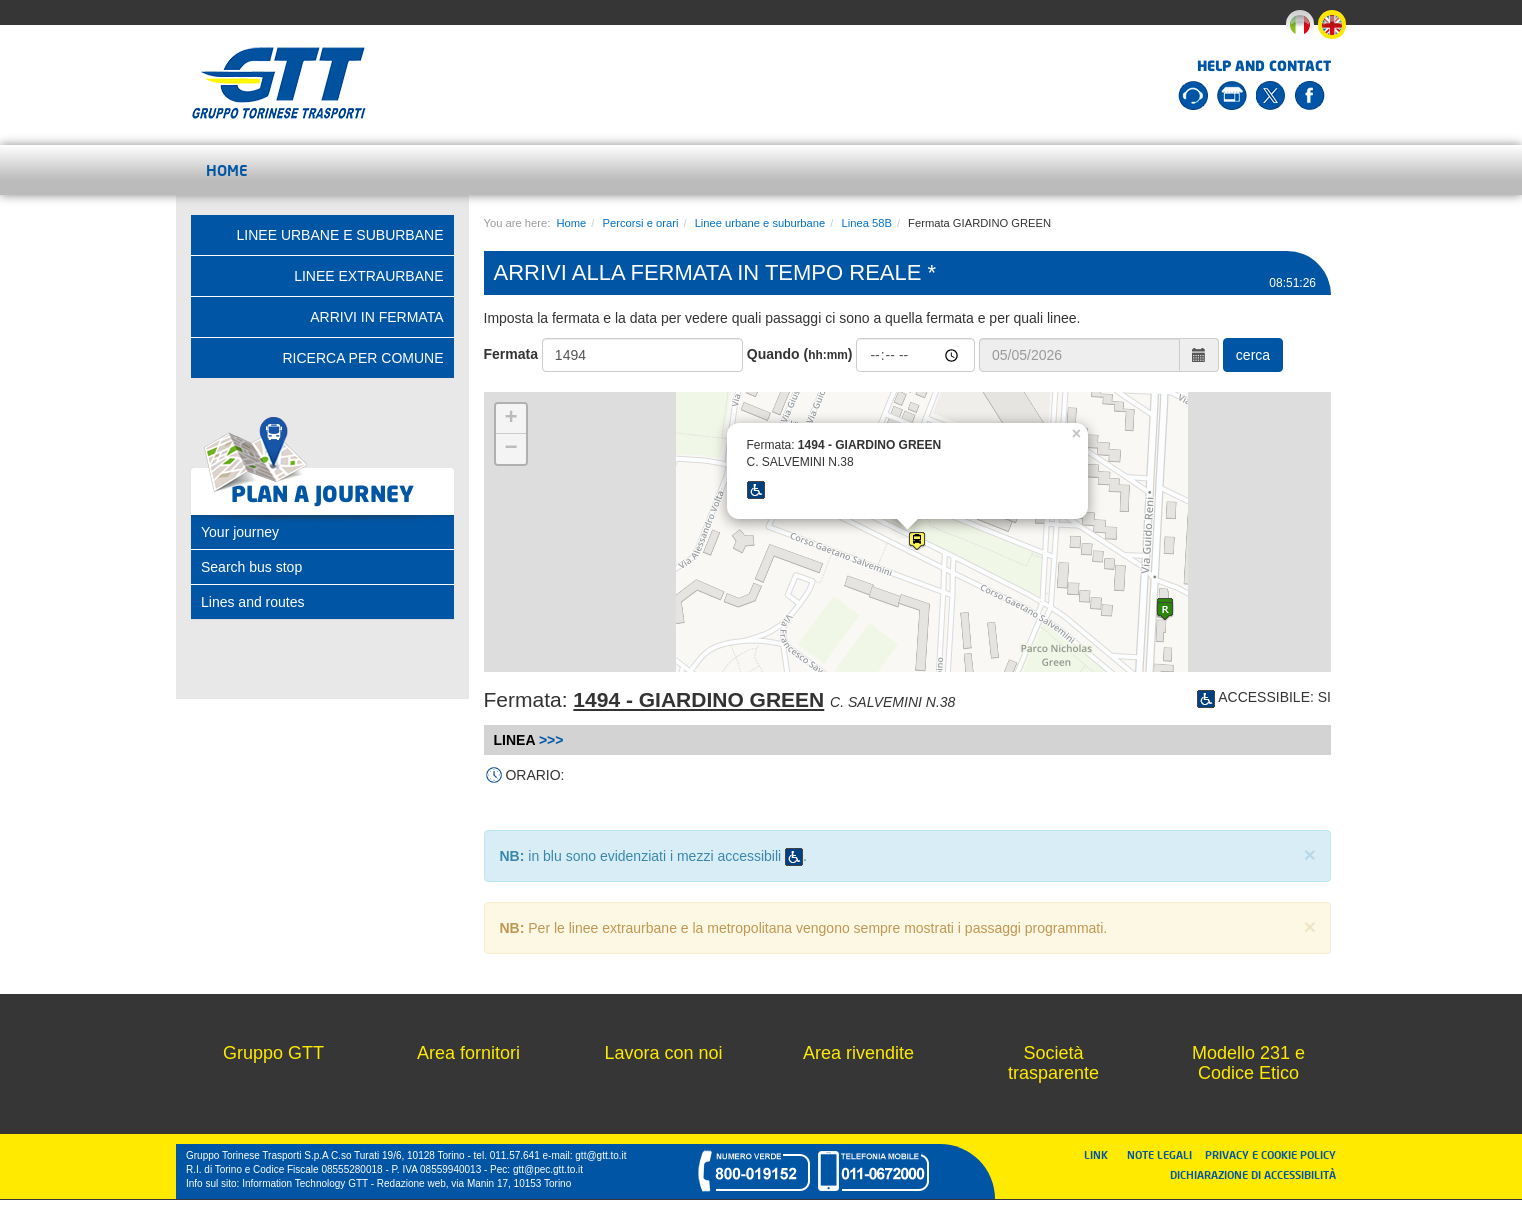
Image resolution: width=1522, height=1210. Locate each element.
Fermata (511, 354)
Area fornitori (468, 1053)
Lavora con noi (663, 1053)
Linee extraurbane (368, 276)
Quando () (800, 354)
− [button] (510, 449)
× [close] (1310, 854)
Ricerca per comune (362, 358)
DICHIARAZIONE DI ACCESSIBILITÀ (1253, 1174)
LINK (1102, 1154)
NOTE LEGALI (1164, 1154)
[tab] (322, 532)
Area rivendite (858, 1053)
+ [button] (510, 419)
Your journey (240, 532)
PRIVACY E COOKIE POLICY (1270, 1154)
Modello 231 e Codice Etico (1248, 1063)
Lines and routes (253, 602)
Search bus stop (251, 567)
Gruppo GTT (273, 1053)
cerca (1253, 355)
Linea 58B (866, 223)
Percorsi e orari (641, 223)
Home (227, 170)
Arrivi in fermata (376, 317)
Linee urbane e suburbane (760, 223)
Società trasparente (1053, 1063)
